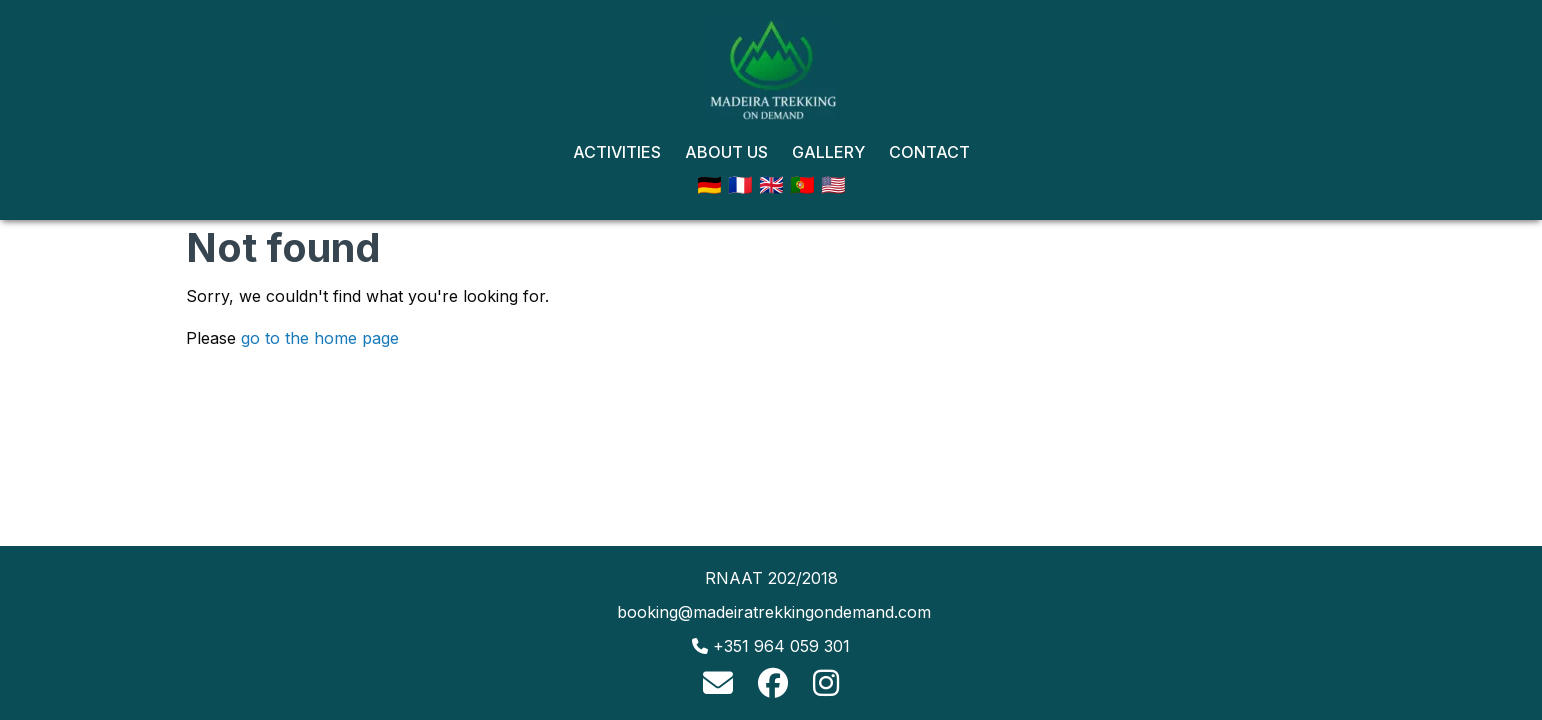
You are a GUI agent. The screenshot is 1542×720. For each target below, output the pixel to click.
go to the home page (320, 338)
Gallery (828, 152)
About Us (726, 152)
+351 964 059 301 (781, 646)
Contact (929, 152)
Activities (617, 152)
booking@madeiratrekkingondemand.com (774, 612)
